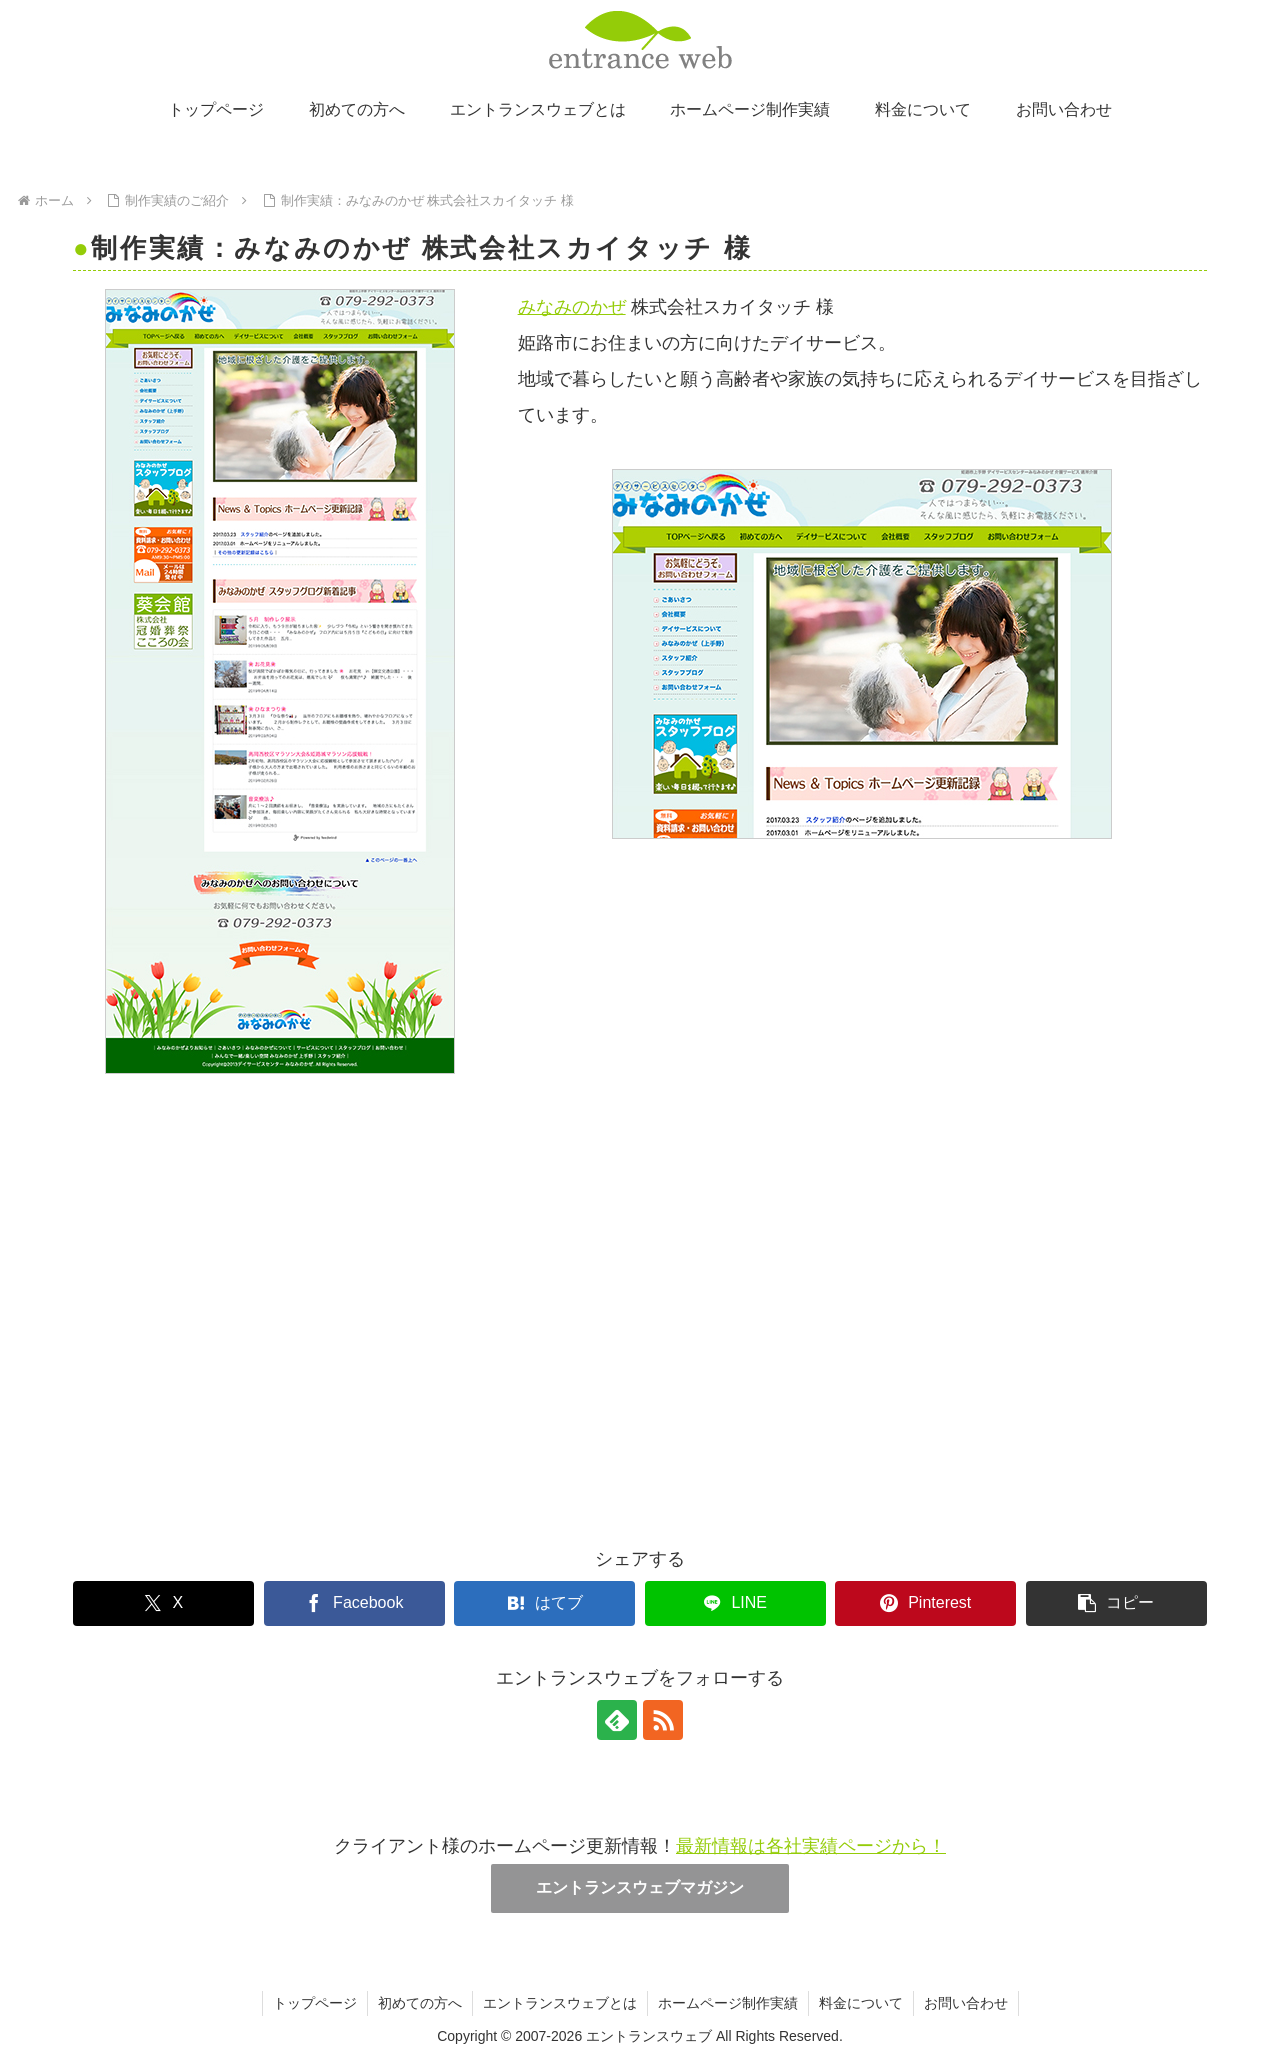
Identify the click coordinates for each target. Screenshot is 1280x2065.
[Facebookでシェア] (354, 1603)
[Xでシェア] (163, 1603)
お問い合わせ (966, 2003)
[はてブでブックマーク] (544, 1603)
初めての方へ (420, 2003)
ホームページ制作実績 (728, 2003)
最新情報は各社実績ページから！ (811, 1846)
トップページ (315, 2003)
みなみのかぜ (572, 307)
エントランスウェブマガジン (640, 1887)
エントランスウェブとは (560, 2003)
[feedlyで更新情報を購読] (617, 1720)
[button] (1116, 1603)
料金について (861, 2003)
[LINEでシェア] (735, 1603)
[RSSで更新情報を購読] (663, 1720)
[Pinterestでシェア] (925, 1603)
